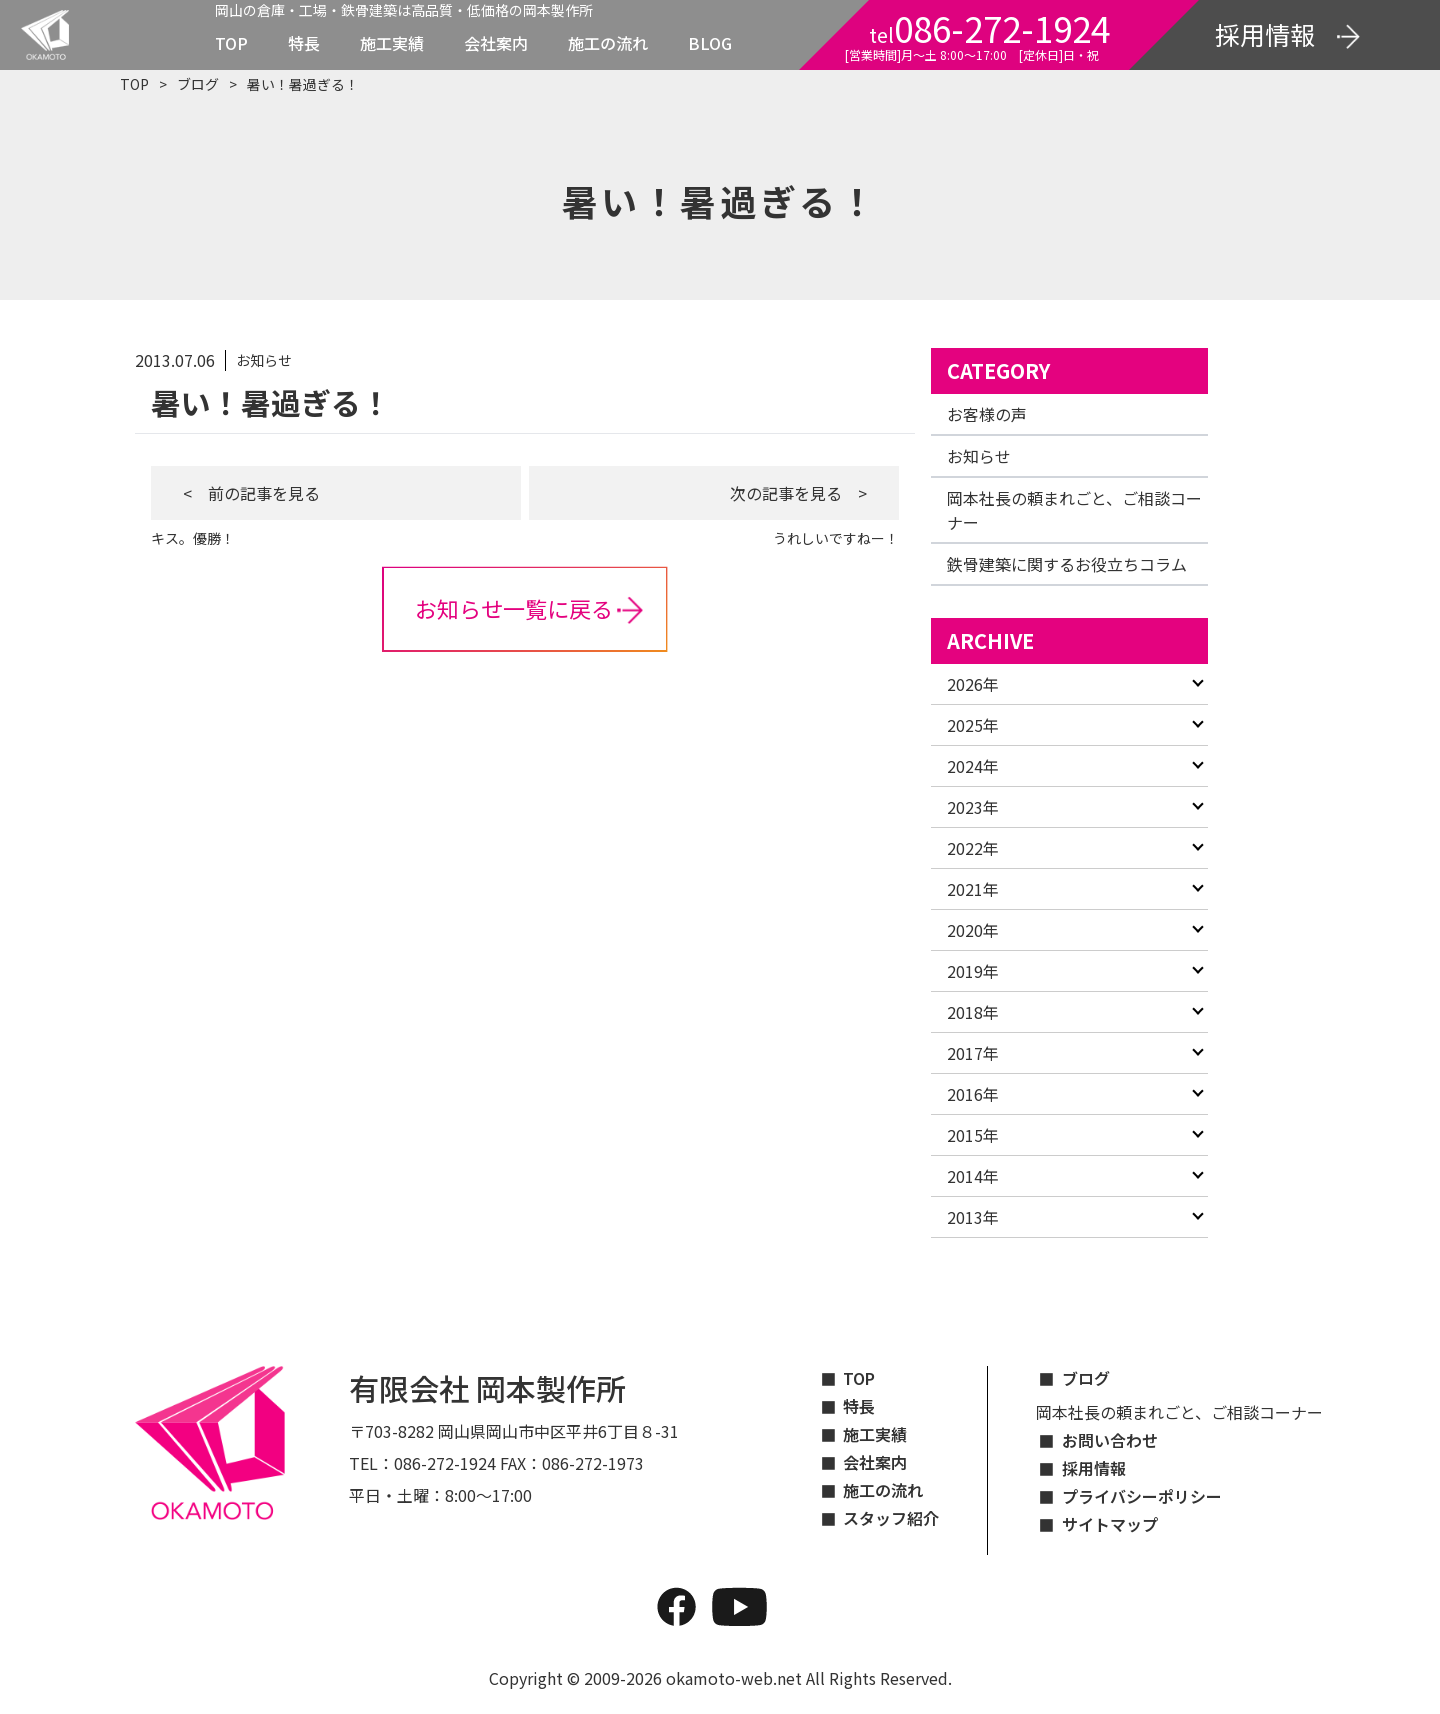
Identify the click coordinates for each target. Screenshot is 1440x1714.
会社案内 (496, 43)
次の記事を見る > (798, 493)
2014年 (973, 1176)
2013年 (973, 1217)
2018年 (973, 1012)
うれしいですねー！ (836, 538)
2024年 (973, 766)
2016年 (973, 1094)
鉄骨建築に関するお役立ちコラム (1067, 564)
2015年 (973, 1135)
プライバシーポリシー (1142, 1496)
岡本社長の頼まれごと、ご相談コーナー (1179, 1412)
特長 (304, 43)
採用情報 (1094, 1468)
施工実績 (392, 43)
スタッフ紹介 (891, 1518)
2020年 (973, 930)
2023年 (973, 807)
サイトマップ (1110, 1524)
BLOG (710, 43)
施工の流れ (608, 43)
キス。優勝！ (193, 538)
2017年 (973, 1053)
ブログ (198, 84)
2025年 (973, 725)
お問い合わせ (1110, 1440)
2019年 (973, 971)
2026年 (973, 684)
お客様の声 (987, 414)
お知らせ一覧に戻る (514, 608)
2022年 (973, 848)
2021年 (973, 889)
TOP (231, 43)
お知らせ (979, 456)
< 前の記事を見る (251, 493)
